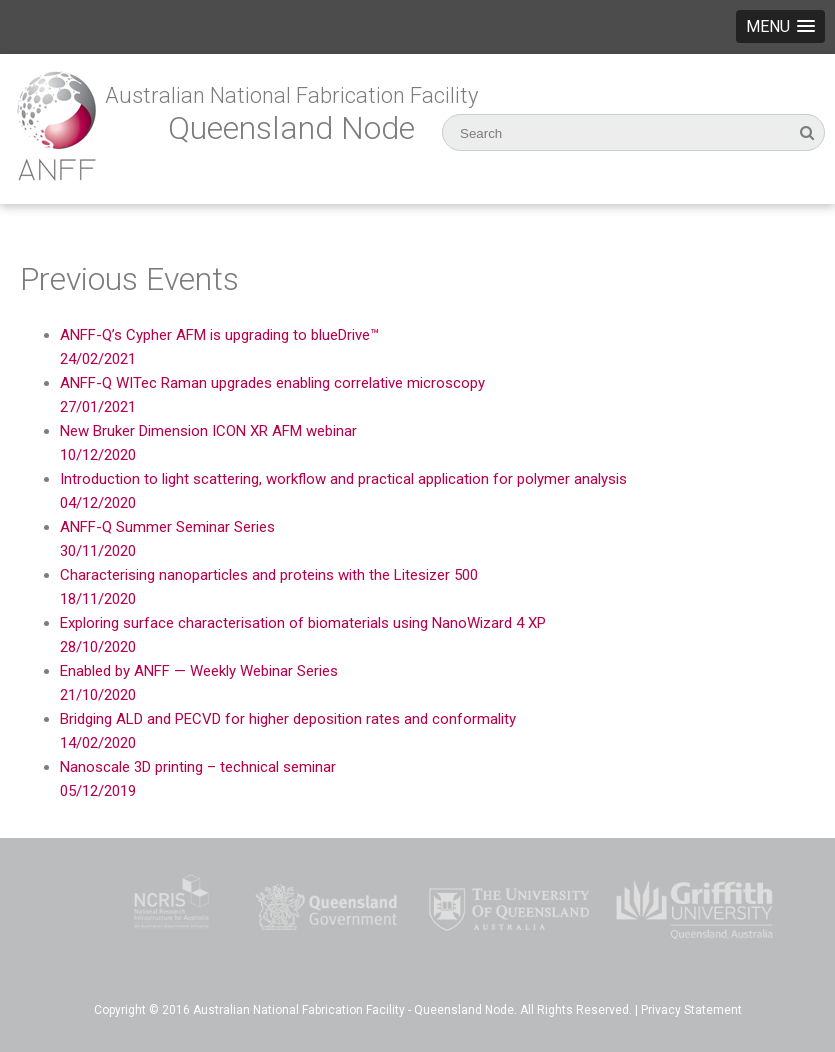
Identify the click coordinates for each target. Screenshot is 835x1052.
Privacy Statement (691, 1010)
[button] (780, 26)
